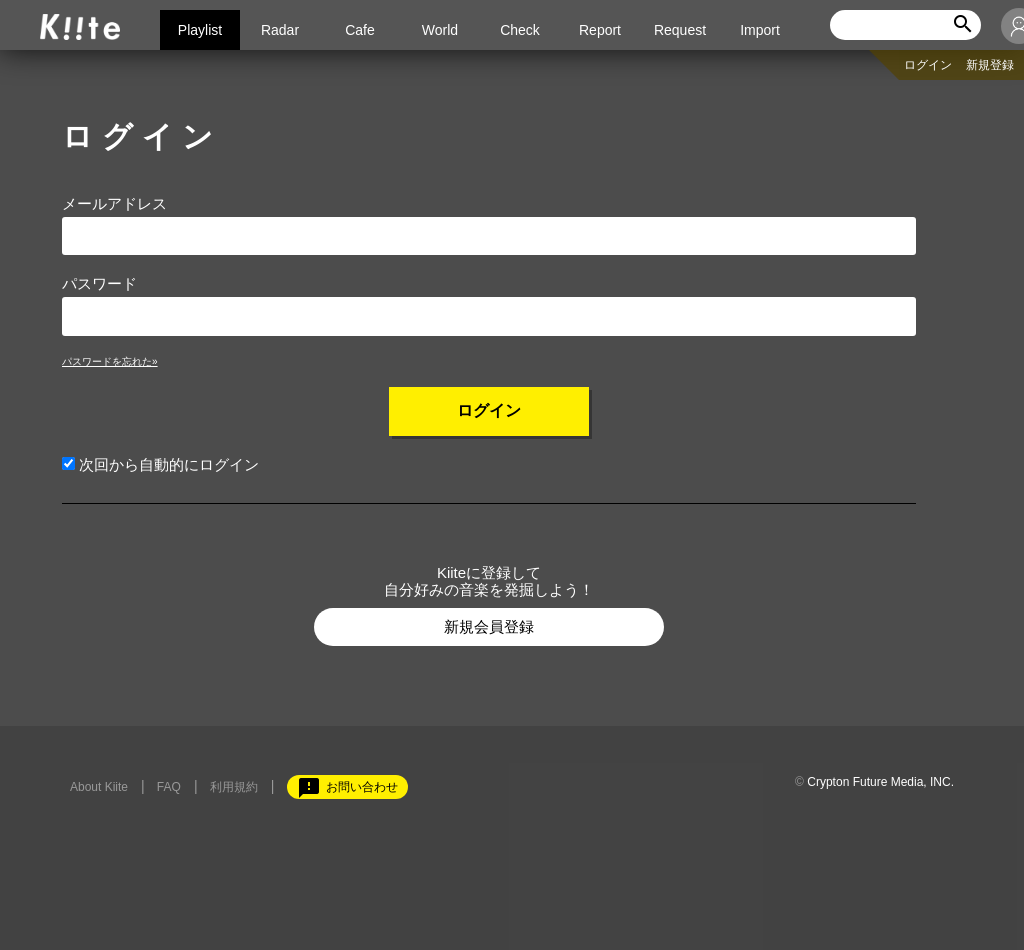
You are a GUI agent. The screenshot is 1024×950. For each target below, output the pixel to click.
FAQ (169, 787)
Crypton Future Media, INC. (880, 782)
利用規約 (234, 787)
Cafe (360, 30)
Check (520, 30)
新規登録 (990, 65)
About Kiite (99, 787)
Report (600, 30)
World (440, 30)
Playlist (200, 30)
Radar (280, 30)
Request (680, 30)
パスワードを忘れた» (110, 361)
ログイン (928, 65)
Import (760, 30)
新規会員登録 (489, 626)
